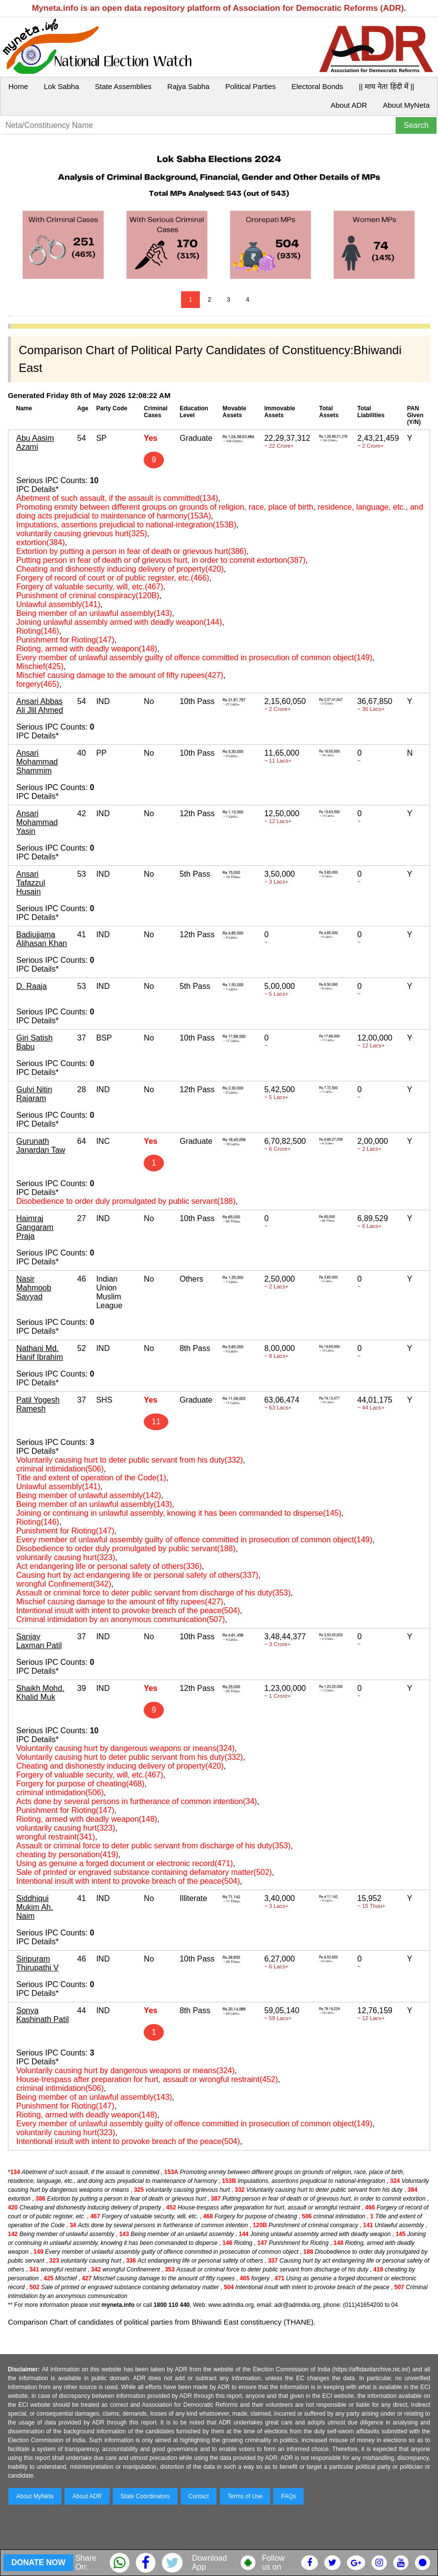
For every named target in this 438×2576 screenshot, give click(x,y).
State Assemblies (123, 86)
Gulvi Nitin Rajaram (34, 1094)
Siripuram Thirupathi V (37, 1963)
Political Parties (250, 86)
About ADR (349, 105)
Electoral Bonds (317, 86)
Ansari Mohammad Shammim (37, 762)
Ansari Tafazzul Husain (30, 883)
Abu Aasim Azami (35, 442)
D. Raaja (31, 986)
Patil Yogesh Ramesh (38, 1404)
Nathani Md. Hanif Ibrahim (39, 1352)
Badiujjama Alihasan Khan (41, 939)
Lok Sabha (61, 86)
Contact (198, 2496)
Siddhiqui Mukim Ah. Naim (34, 1907)
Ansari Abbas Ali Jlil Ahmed (39, 705)
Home (18, 86)
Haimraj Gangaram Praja (35, 1227)
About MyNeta (406, 105)
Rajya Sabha (188, 86)
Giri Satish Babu (34, 1042)
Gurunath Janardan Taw (40, 1145)
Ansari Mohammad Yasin (37, 822)
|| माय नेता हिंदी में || (386, 86)
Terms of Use (245, 2496)
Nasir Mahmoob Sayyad (33, 1288)
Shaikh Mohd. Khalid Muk (40, 1692)
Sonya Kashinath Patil (42, 2015)
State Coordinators (145, 2496)
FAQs (288, 2496)
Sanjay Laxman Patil (39, 1641)
